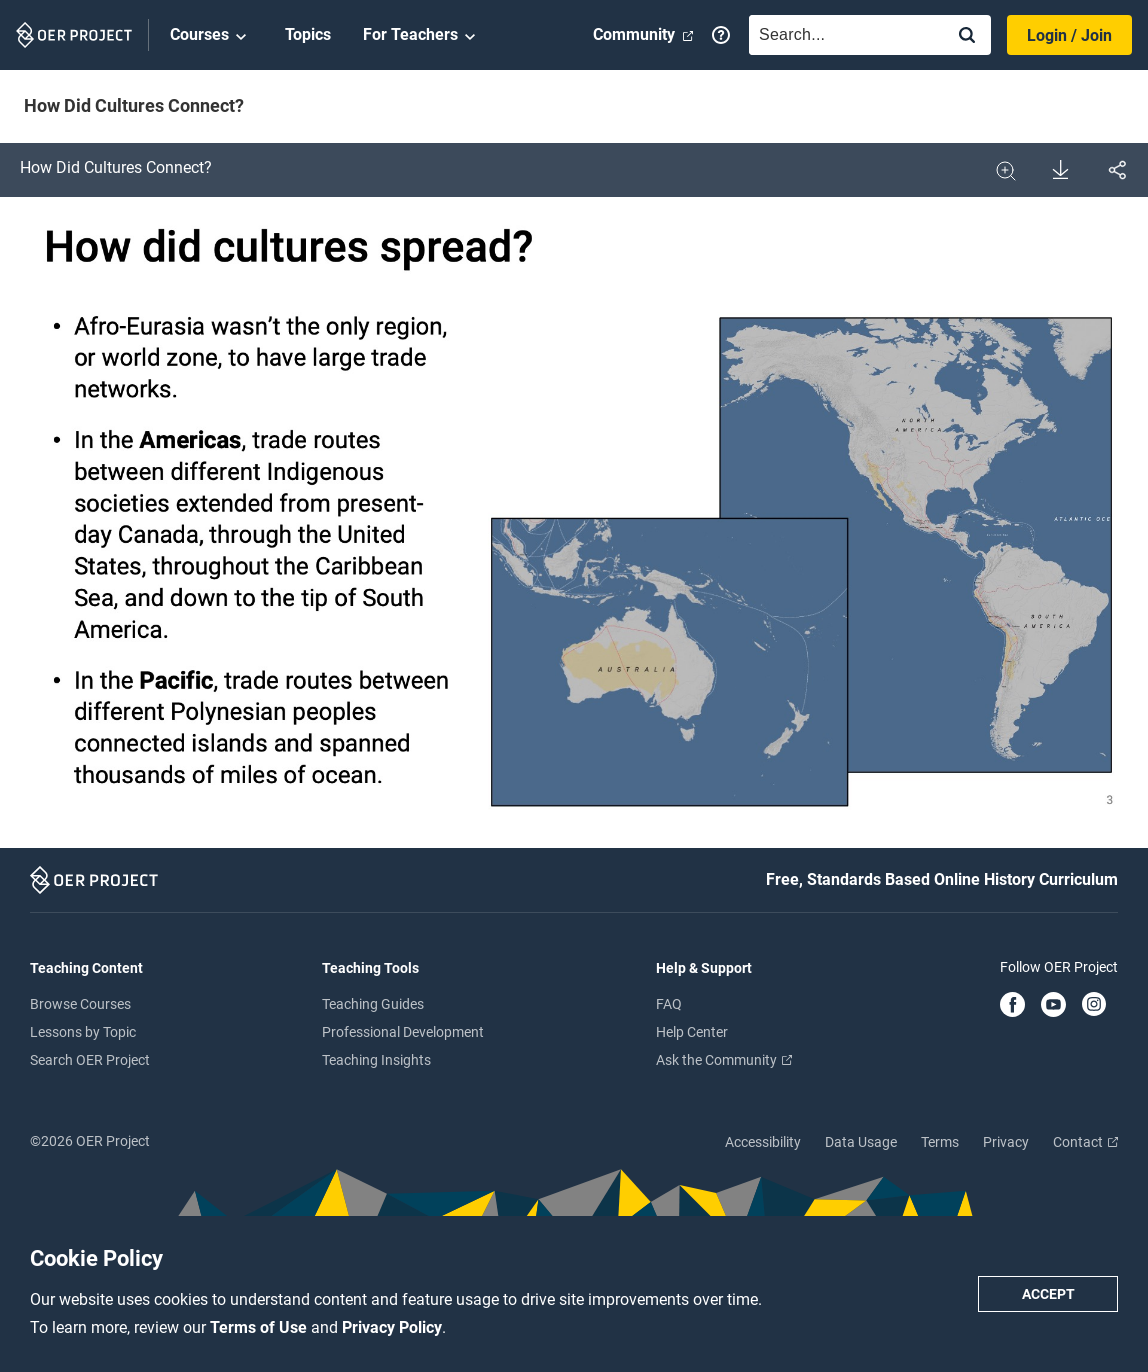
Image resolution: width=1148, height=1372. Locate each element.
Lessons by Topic (83, 1032)
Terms (940, 1142)
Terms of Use (260, 1327)
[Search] (967, 36)
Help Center (692, 1032)
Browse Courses (80, 1004)
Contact (1085, 1142)
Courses (211, 36)
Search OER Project (90, 1060)
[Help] (721, 35)
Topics (308, 34)
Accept (1048, 1294)
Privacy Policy (392, 1327)
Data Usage (861, 1142)
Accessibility (763, 1142)
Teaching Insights (376, 1060)
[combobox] (842, 35)
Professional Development (403, 1032)
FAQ (669, 1004)
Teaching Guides (373, 1004)
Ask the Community (724, 1060)
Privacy (1006, 1142)
